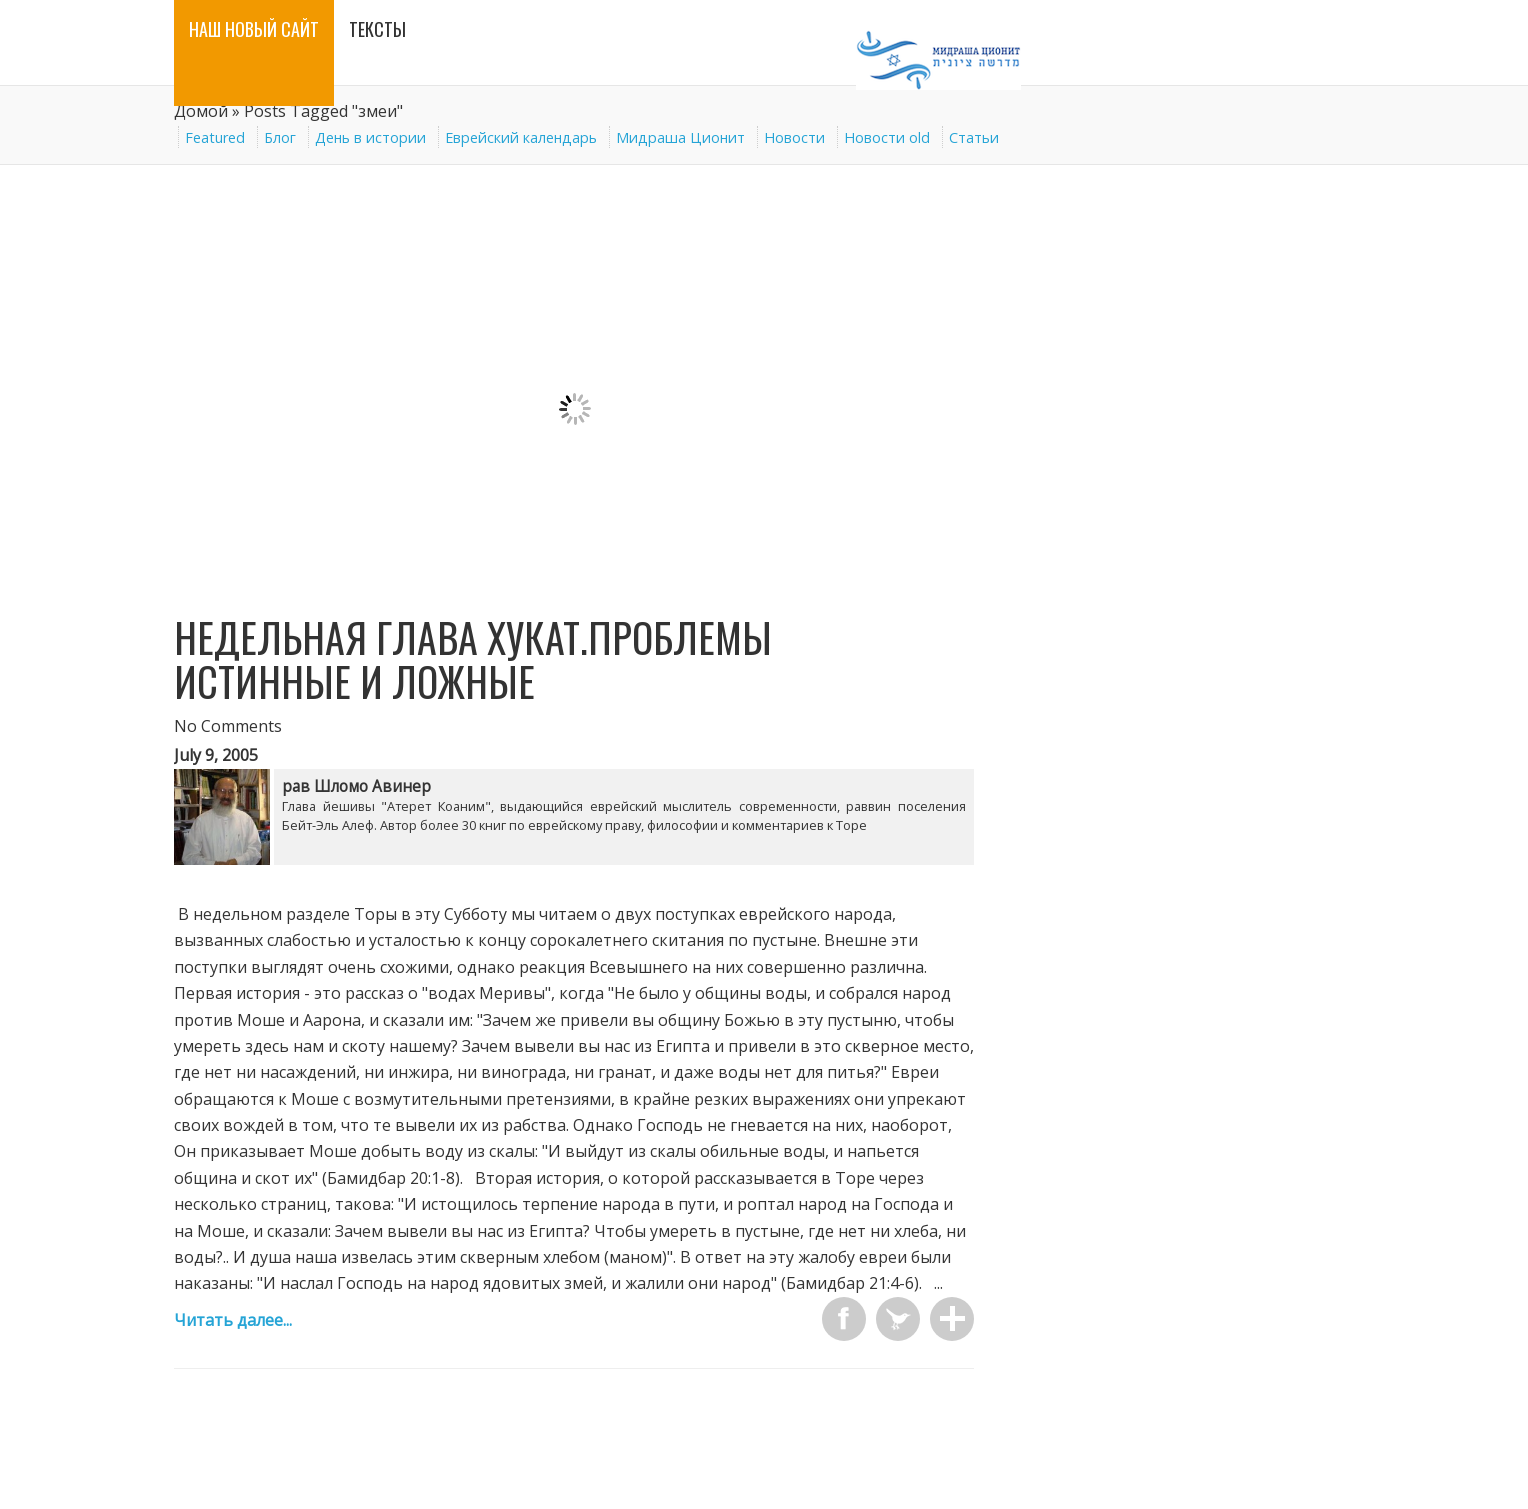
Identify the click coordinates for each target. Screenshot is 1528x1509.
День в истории (370, 137)
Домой (201, 111)
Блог (280, 137)
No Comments (228, 726)
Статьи (974, 137)
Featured (215, 137)
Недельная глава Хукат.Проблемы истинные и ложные (473, 659)
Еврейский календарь (521, 137)
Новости (794, 137)
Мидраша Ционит (680, 137)
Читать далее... (233, 1320)
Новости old (887, 137)
